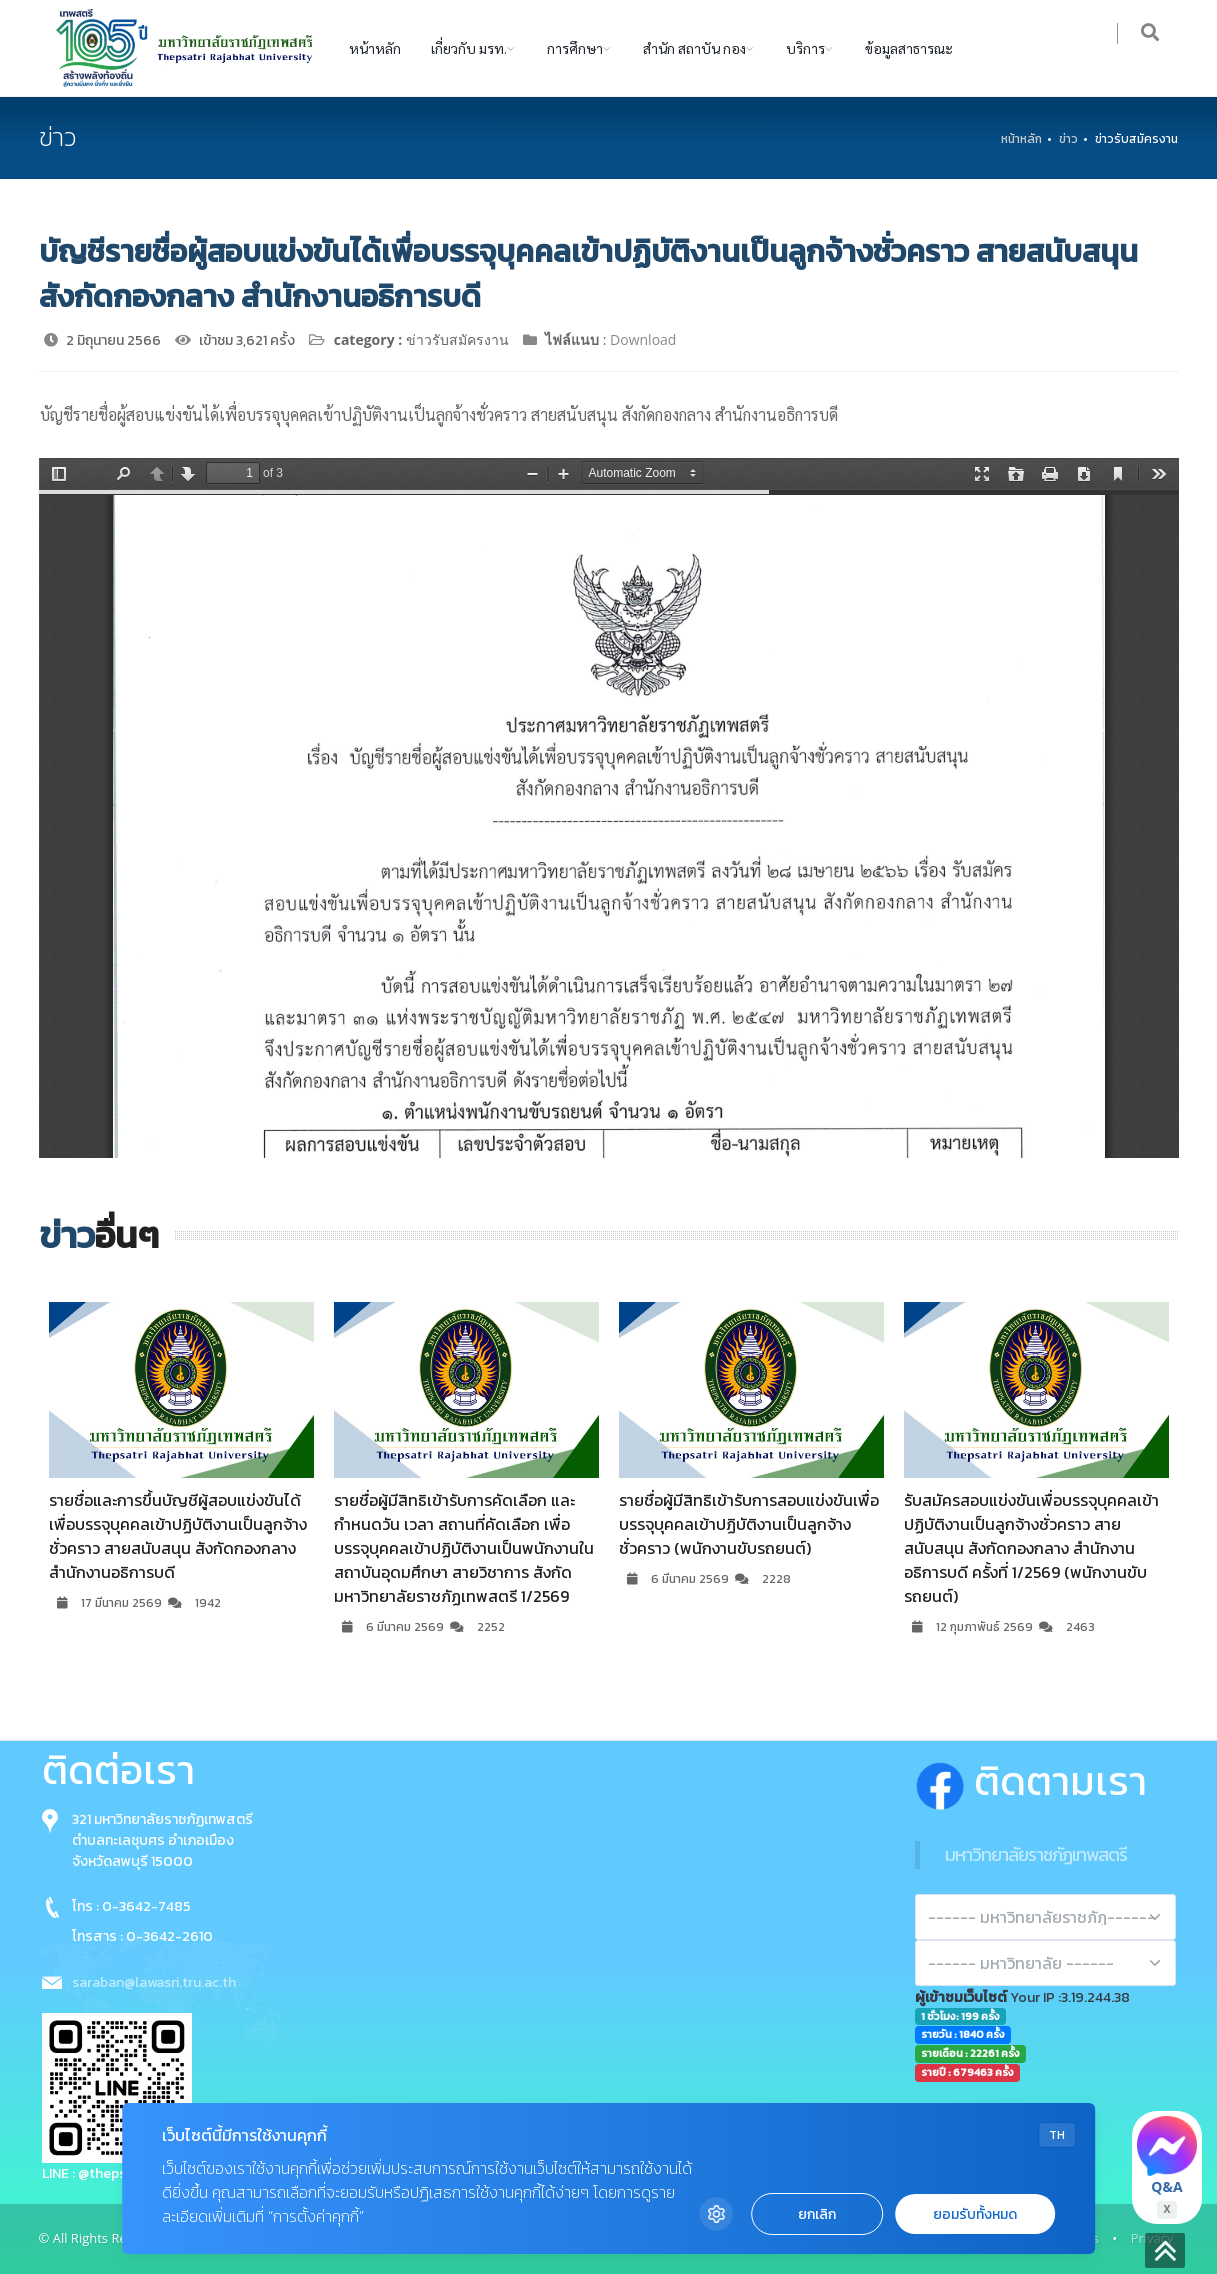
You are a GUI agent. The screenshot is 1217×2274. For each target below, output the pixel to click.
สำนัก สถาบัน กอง (694, 48)
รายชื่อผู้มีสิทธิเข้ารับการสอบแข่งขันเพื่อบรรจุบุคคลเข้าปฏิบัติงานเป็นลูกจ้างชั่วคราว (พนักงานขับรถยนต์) (749, 1524)
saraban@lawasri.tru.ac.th (154, 1982)
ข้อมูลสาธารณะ (909, 48)
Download (643, 339)
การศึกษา (575, 48)
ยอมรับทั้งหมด (975, 2214)
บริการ (805, 48)
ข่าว (1068, 139)
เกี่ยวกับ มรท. (469, 48)
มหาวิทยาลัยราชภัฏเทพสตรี (1036, 1854)
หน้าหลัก (375, 48)
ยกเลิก (817, 2214)
